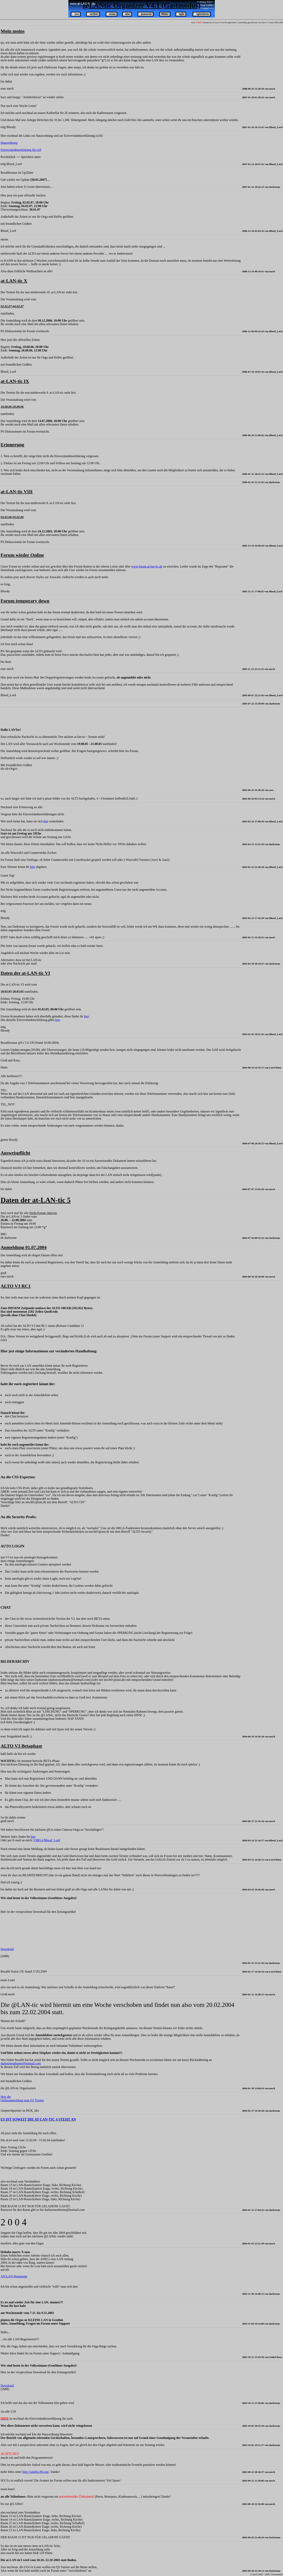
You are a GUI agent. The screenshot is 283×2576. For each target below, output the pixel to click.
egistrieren (201, 14)
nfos (127, 14)
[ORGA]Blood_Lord (47, 1840)
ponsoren (145, 14)
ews (76, 14)
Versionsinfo (277, 2574)
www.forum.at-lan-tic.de (146, 566)
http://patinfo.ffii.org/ (35, 2471)
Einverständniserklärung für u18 (21, 149)
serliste (93, 14)
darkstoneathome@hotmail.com (21, 2063)
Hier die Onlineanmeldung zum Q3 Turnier (22, 2098)
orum (112, 14)
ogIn (181, 14)
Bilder (164, 14)
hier (45, 821)
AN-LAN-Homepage (14, 2276)
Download (7, 1949)
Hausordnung (9, 142)
